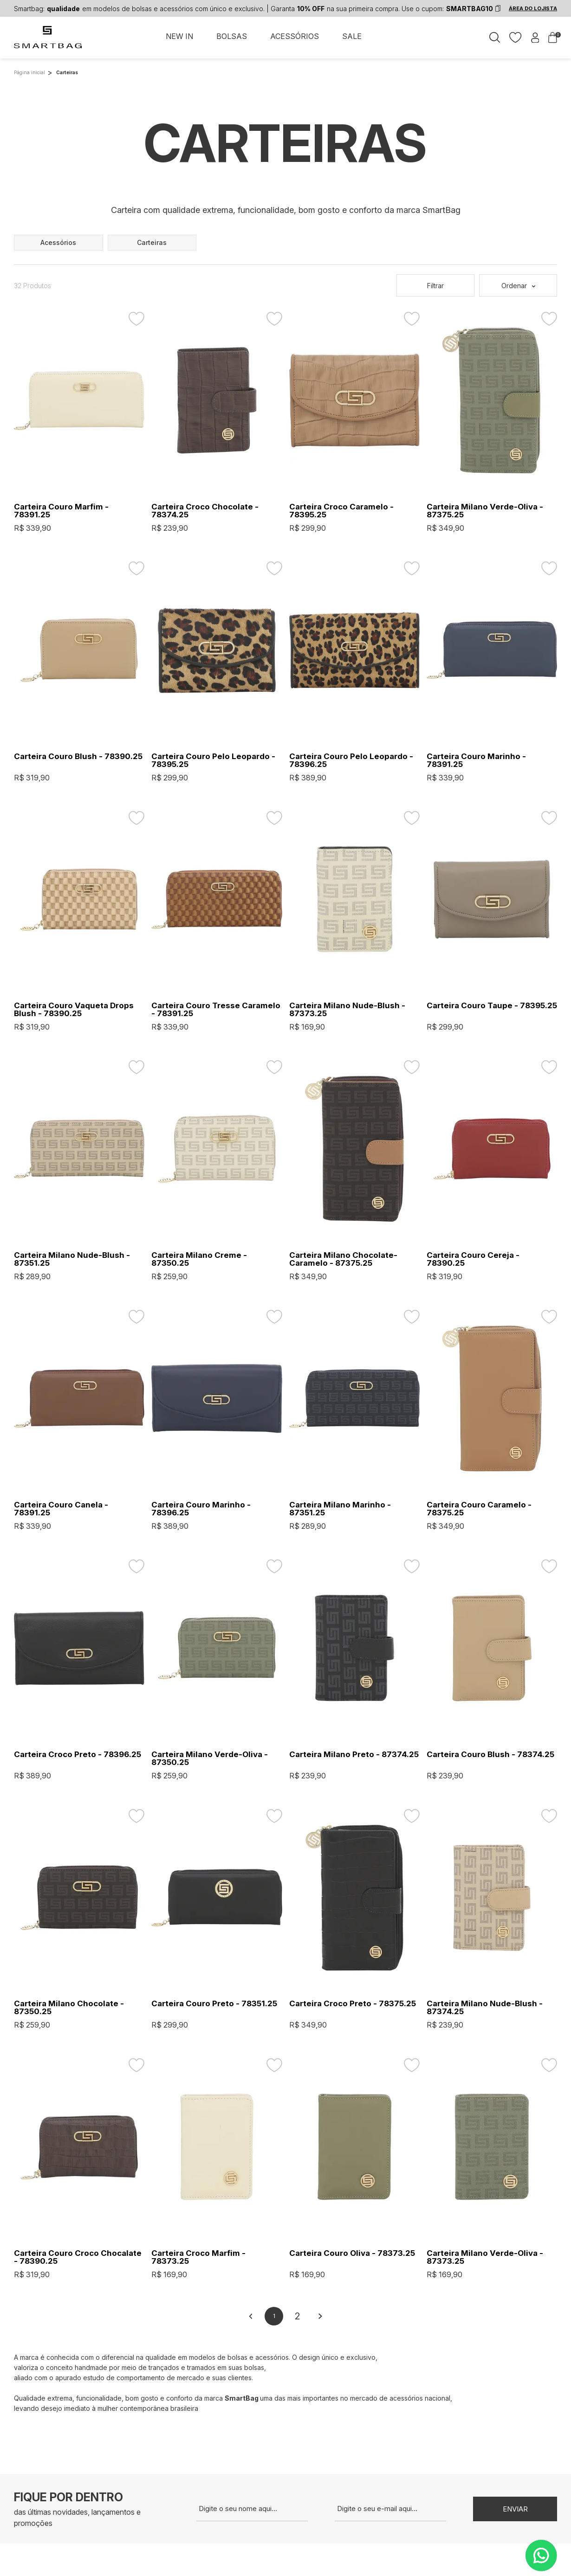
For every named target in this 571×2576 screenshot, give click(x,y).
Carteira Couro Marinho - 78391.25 (476, 760)
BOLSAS (231, 36)
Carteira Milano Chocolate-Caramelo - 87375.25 (343, 1259)
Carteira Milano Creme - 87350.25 (199, 1259)
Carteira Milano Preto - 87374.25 (354, 1754)
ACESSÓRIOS (294, 36)
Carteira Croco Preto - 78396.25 (77, 1754)
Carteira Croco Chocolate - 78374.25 (205, 511)
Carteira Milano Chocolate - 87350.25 (69, 2008)
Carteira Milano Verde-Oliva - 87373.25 (485, 2257)
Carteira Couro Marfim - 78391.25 (61, 511)
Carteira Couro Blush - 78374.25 (490, 1754)
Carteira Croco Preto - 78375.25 (352, 2004)
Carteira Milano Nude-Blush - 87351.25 (72, 1259)
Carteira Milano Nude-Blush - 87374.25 (485, 2008)
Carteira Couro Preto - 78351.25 (214, 2004)
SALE (352, 36)
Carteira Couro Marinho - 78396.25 (201, 1509)
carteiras (152, 242)
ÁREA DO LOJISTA (533, 8)
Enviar (515, 2509)
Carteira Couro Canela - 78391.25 (61, 1509)
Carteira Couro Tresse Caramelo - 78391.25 (215, 1010)
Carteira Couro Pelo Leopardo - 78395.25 (213, 760)
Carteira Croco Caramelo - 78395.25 (341, 511)
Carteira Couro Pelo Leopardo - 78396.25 (351, 760)
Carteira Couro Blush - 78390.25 (78, 756)
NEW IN (179, 36)
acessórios (58, 242)
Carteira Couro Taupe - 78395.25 (492, 1006)
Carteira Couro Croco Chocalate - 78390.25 (78, 2257)
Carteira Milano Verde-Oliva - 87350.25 (209, 1758)
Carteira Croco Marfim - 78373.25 (198, 2257)
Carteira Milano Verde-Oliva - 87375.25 (485, 511)
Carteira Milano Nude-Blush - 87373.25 (347, 1010)
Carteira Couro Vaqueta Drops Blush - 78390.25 (74, 1010)
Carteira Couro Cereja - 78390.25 (473, 1259)
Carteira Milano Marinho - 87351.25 (340, 1509)
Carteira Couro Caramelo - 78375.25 (479, 1509)
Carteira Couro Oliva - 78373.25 (352, 2253)
